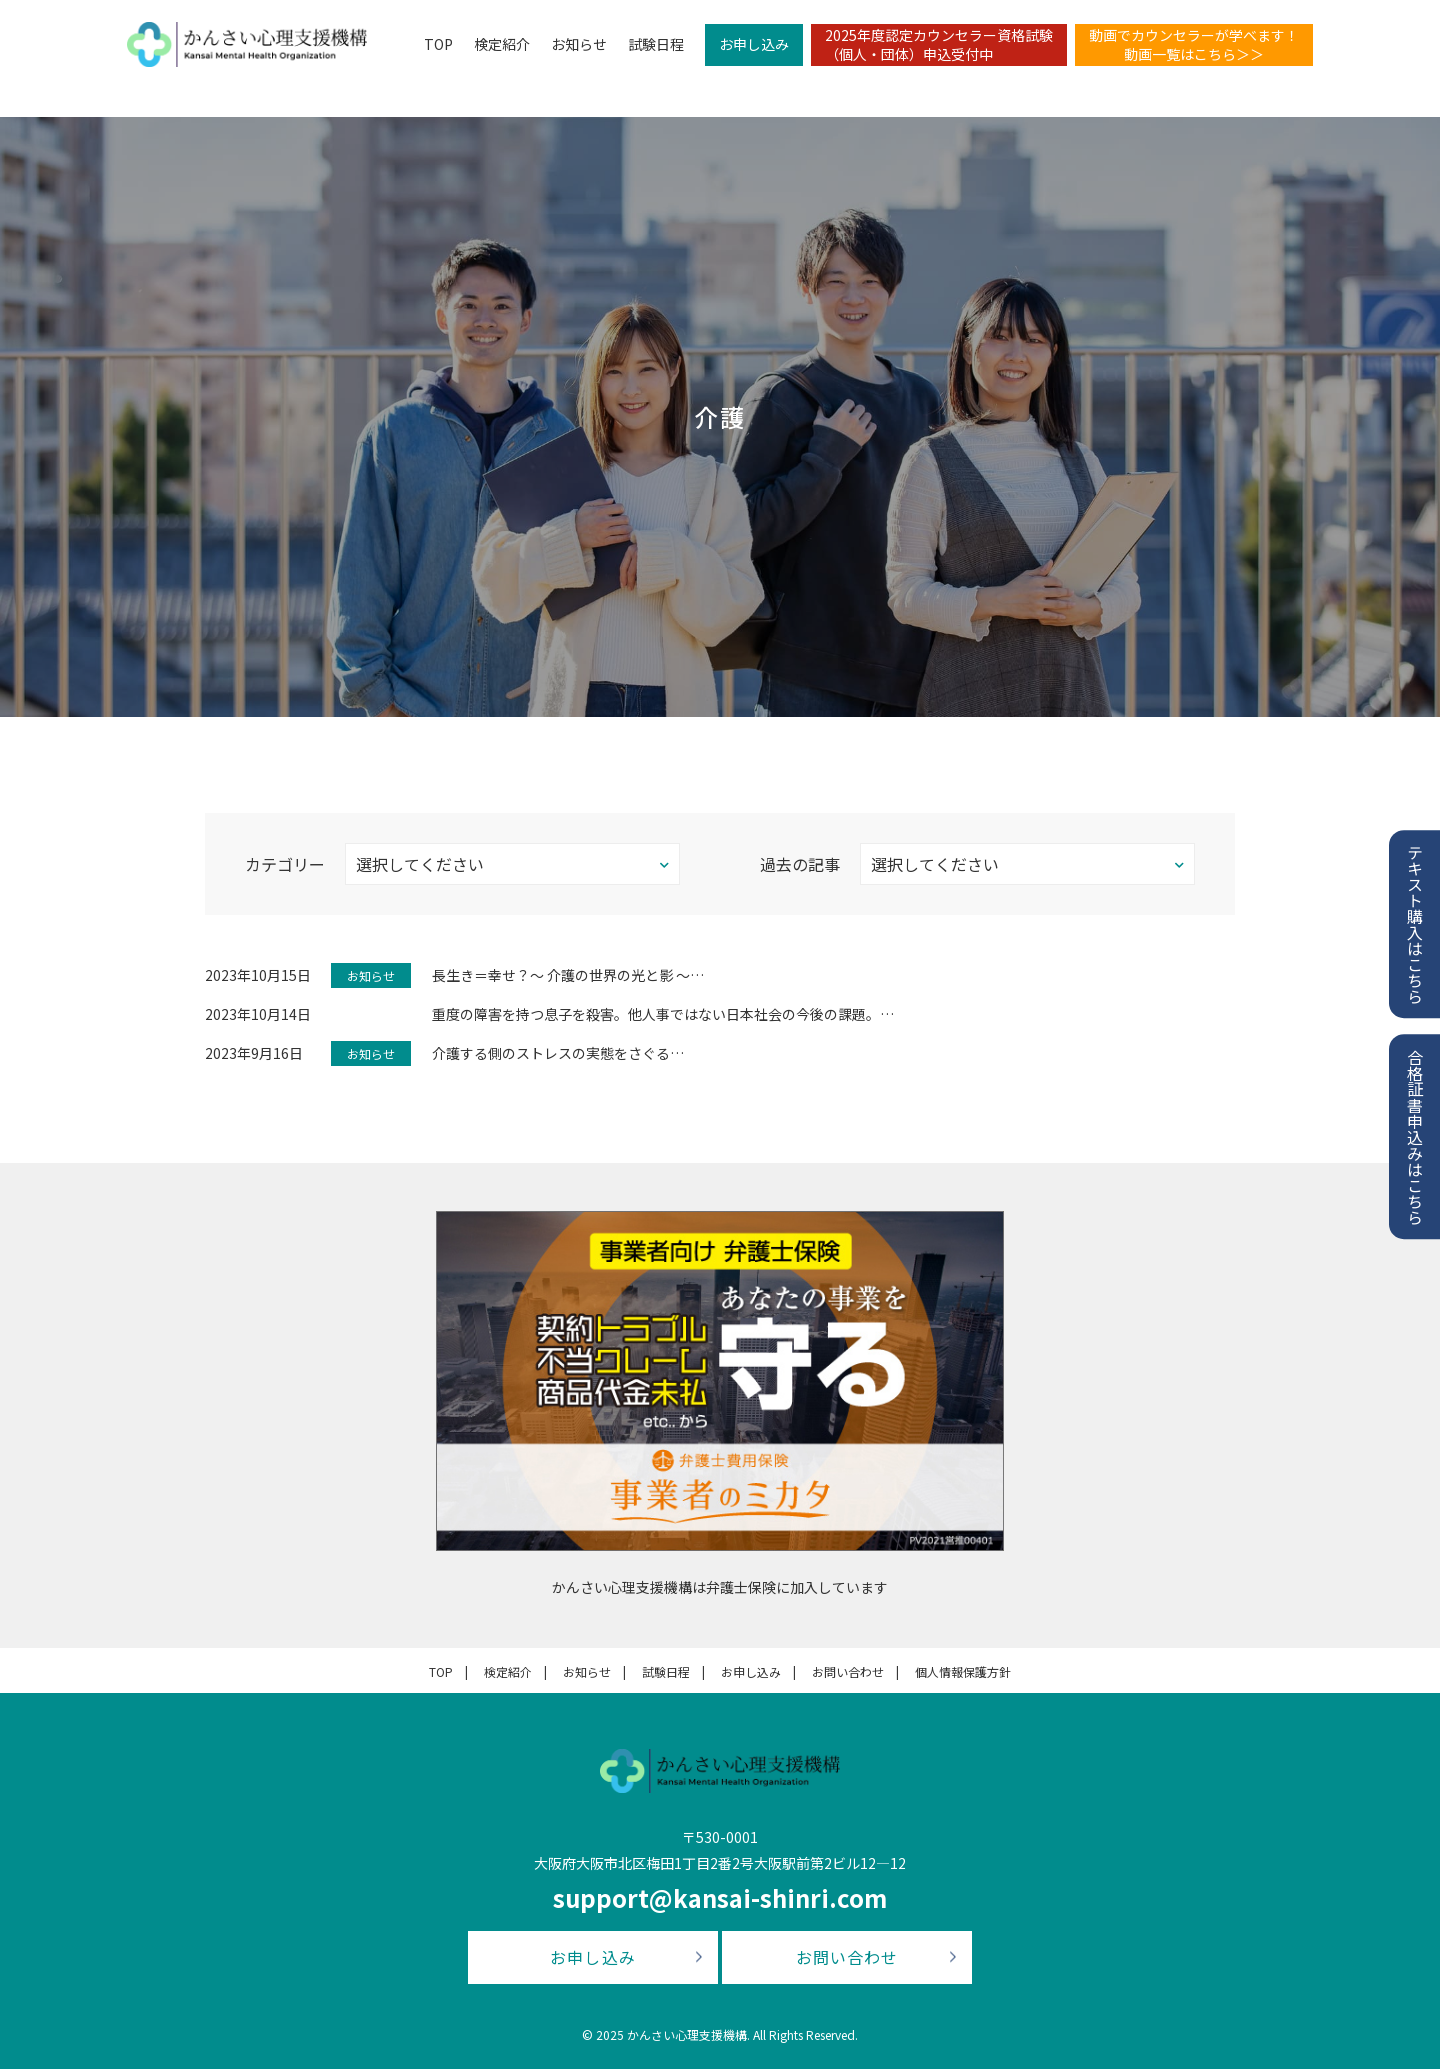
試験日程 (648, 46)
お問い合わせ (848, 1671)
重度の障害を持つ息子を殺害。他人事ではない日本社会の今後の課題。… (663, 1014)
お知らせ (571, 46)
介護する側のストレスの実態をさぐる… (558, 1053)
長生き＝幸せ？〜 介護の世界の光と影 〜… (568, 975)
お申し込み (746, 46)
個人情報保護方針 (963, 1671)
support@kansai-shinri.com (720, 1897)
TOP (430, 46)
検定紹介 (494, 46)
